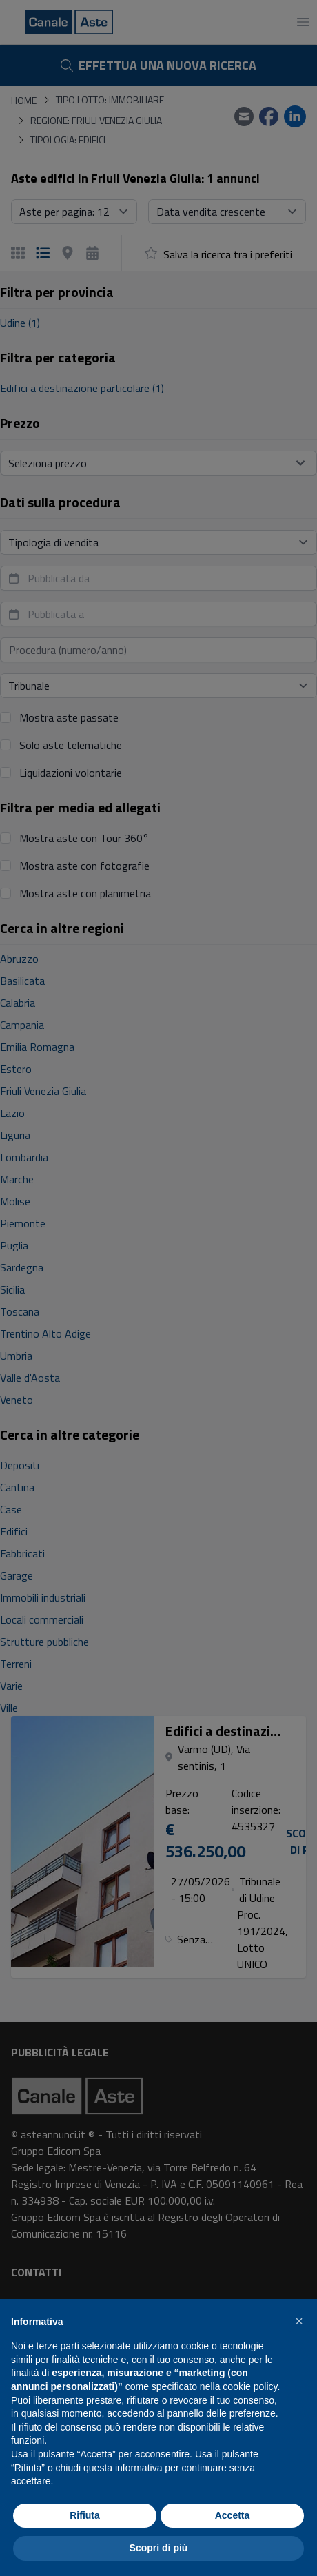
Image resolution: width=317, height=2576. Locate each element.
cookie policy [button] (250, 2386)
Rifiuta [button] (85, 2515)
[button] (299, 2321)
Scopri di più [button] (159, 2547)
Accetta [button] (232, 2515)
